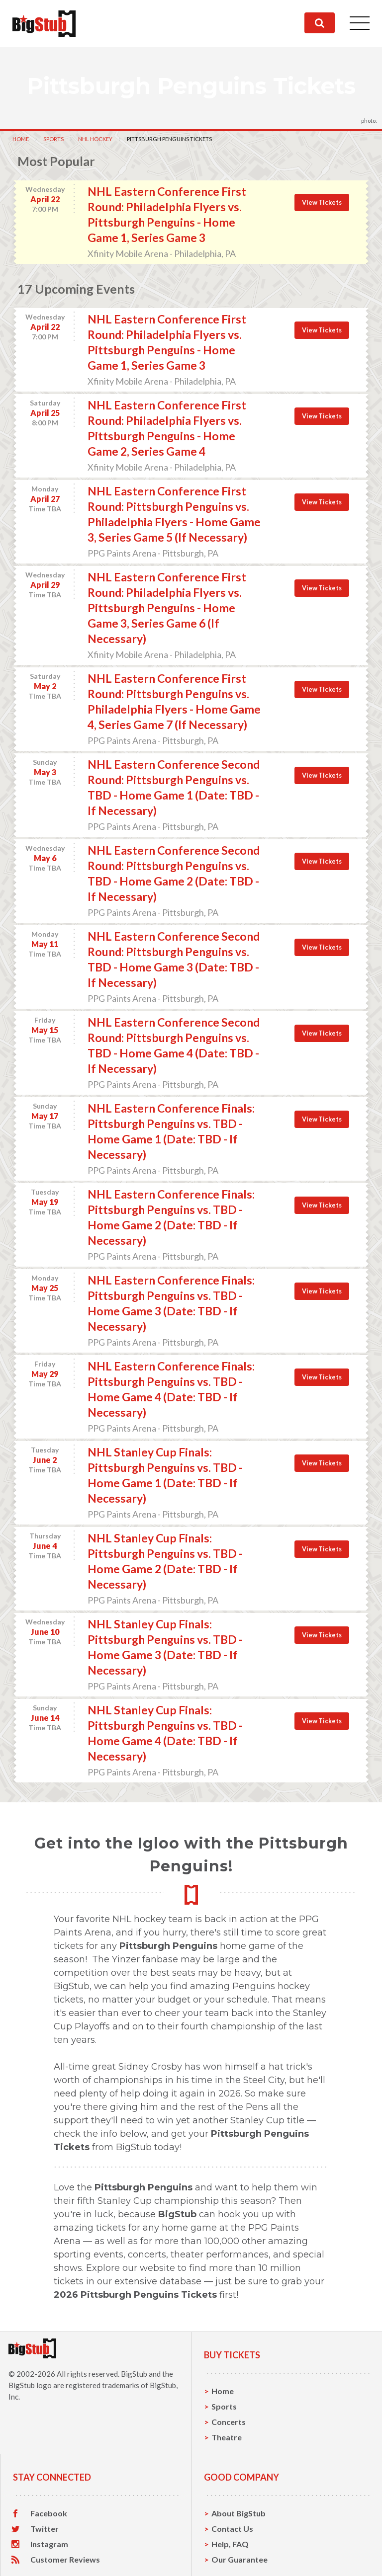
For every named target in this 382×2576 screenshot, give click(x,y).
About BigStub (238, 2513)
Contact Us (232, 2528)
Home (20, 139)
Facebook (48, 2513)
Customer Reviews (65, 2560)
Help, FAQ (230, 2544)
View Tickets (322, 202)
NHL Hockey (95, 139)
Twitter (44, 2529)
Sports (53, 139)
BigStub (134, 2373)
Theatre (226, 2437)
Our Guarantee (239, 2559)
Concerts (228, 2421)
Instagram (49, 2544)
